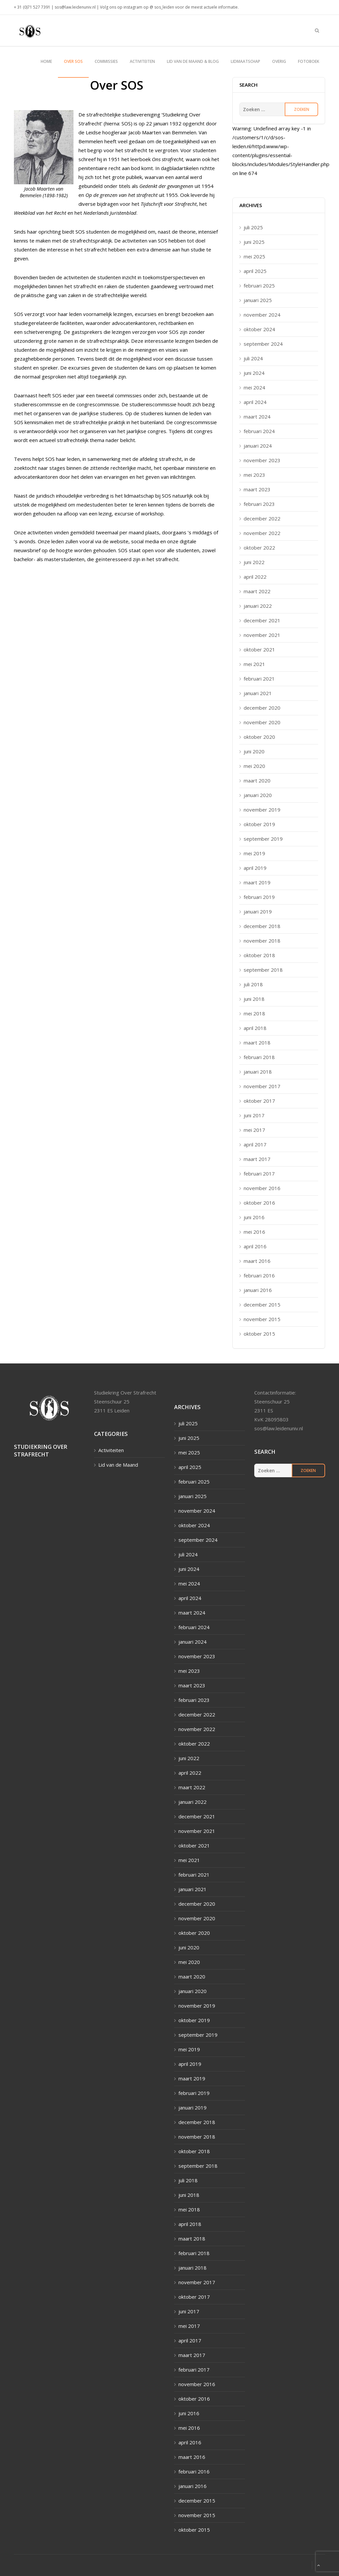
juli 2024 (253, 358)
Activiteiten (142, 61)
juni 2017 (254, 1115)
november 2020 (262, 722)
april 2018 (255, 1028)
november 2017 (262, 1086)
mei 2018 (254, 1013)
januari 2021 (258, 693)
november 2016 (262, 1188)
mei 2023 (254, 474)
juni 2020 (254, 751)
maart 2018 (257, 1042)
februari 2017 (259, 1173)
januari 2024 (258, 445)
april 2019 (255, 868)
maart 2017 (257, 1159)
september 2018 (263, 969)
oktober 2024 (259, 329)
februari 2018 (259, 1057)
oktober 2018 (259, 955)
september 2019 (263, 838)
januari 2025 (258, 300)
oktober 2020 (259, 736)
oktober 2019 (259, 824)
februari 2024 (259, 431)
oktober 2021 (259, 649)
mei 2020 (254, 766)
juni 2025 (254, 242)
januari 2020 (258, 795)
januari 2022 (258, 605)
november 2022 (262, 533)
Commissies (106, 61)
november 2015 (262, 1319)
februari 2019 (259, 897)
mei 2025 (254, 256)
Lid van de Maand (118, 1464)
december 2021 (262, 620)
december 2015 (262, 1304)
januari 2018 (258, 1071)
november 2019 (262, 809)
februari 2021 (259, 678)
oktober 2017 (259, 1100)
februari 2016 (259, 1275)
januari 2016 (258, 1290)
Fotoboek (308, 61)
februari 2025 (259, 285)
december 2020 (262, 707)
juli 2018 (253, 984)
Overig (279, 61)
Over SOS (73, 61)
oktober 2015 (259, 1333)
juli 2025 (253, 227)
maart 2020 (257, 780)
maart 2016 (257, 1261)
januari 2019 (258, 911)
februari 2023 (259, 504)
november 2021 (262, 635)
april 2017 (255, 1144)
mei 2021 (254, 664)
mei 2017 (254, 1130)
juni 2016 (254, 1217)
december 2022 (262, 518)
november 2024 (262, 314)
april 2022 (255, 576)
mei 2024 (254, 387)
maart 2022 (257, 591)
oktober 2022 (259, 547)
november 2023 (262, 460)
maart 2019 (257, 882)
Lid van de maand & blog (193, 61)
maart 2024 (257, 416)
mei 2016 (254, 1231)
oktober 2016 (259, 1202)
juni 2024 (254, 373)
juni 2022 (254, 562)
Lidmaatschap (245, 61)
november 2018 (262, 940)
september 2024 (263, 343)
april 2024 (255, 402)
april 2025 (255, 271)
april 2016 (255, 1246)
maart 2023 (257, 489)
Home (46, 61)
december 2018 (262, 926)
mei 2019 (254, 853)
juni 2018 (254, 999)
